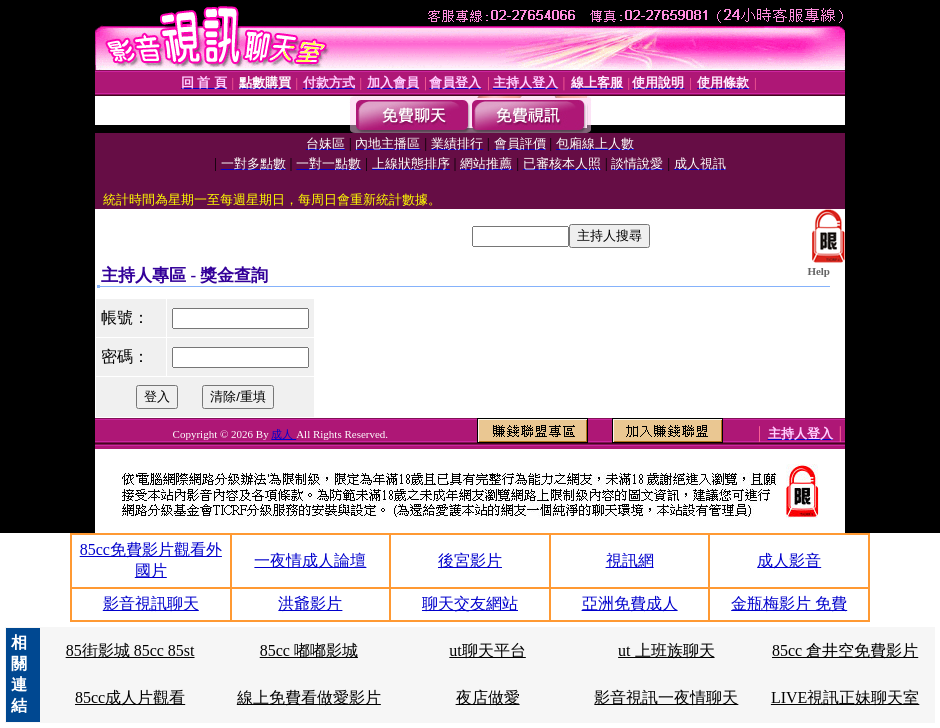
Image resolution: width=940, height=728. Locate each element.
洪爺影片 (310, 603)
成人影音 (789, 560)
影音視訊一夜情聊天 (666, 697)
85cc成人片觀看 (130, 697)
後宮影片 (470, 560)
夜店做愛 (488, 697)
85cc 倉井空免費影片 (845, 650)
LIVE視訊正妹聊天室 (845, 697)
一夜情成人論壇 (310, 560)
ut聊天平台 (487, 650)
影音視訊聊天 (151, 603)
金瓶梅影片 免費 (789, 603)
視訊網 (630, 560)
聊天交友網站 (470, 603)
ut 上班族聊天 (666, 650)
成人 (283, 434)
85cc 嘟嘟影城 (309, 650)
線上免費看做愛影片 (309, 697)
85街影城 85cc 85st (130, 650)
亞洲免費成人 (630, 603)
